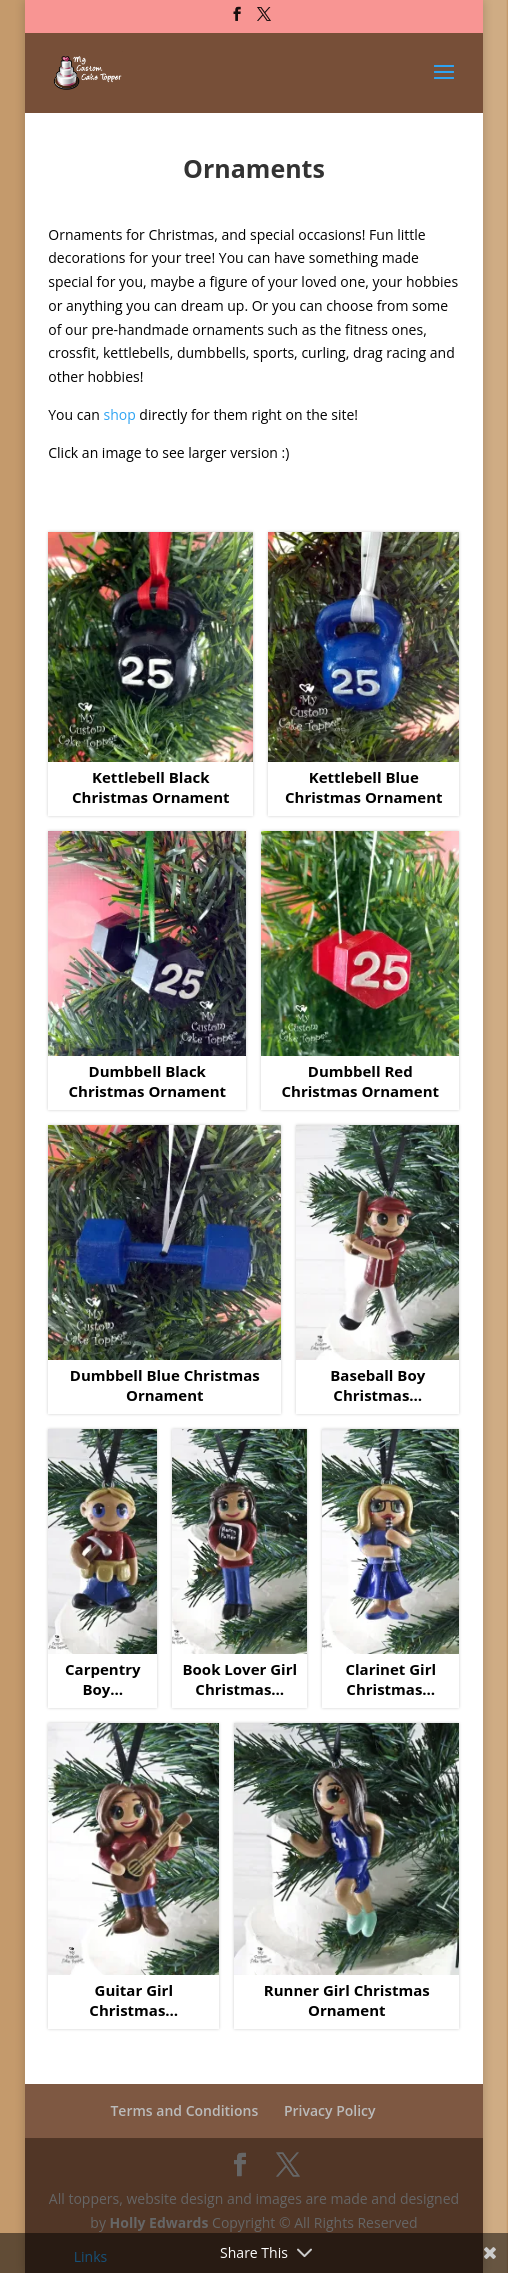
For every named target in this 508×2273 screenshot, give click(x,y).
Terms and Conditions (184, 2110)
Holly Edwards (159, 2222)
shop (119, 414)
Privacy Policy (330, 2110)
